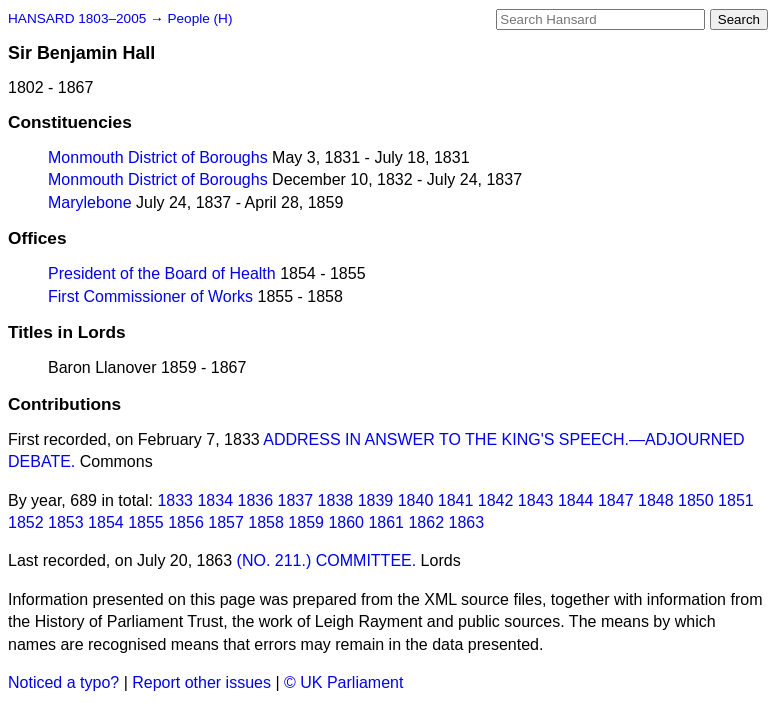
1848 (656, 500)
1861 (386, 522)
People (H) (199, 18)
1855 (146, 522)
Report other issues (201, 682)
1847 (616, 500)
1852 (26, 522)
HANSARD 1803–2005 (77, 18)
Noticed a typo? (63, 682)
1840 (416, 500)
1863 (467, 522)
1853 (66, 522)
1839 (376, 500)
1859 (306, 522)
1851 (736, 500)
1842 (496, 500)
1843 (536, 500)
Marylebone (90, 202)
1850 (696, 500)
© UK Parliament (343, 682)
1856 (186, 522)
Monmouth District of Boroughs (158, 157)
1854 (106, 522)
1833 (175, 500)
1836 (256, 500)
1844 (576, 500)
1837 (296, 500)
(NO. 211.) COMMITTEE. (327, 560)
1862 (426, 522)
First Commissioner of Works (150, 296)
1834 (215, 500)
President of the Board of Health (162, 273)
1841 (456, 500)
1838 (336, 500)
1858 (266, 522)
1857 (226, 522)
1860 (346, 522)
